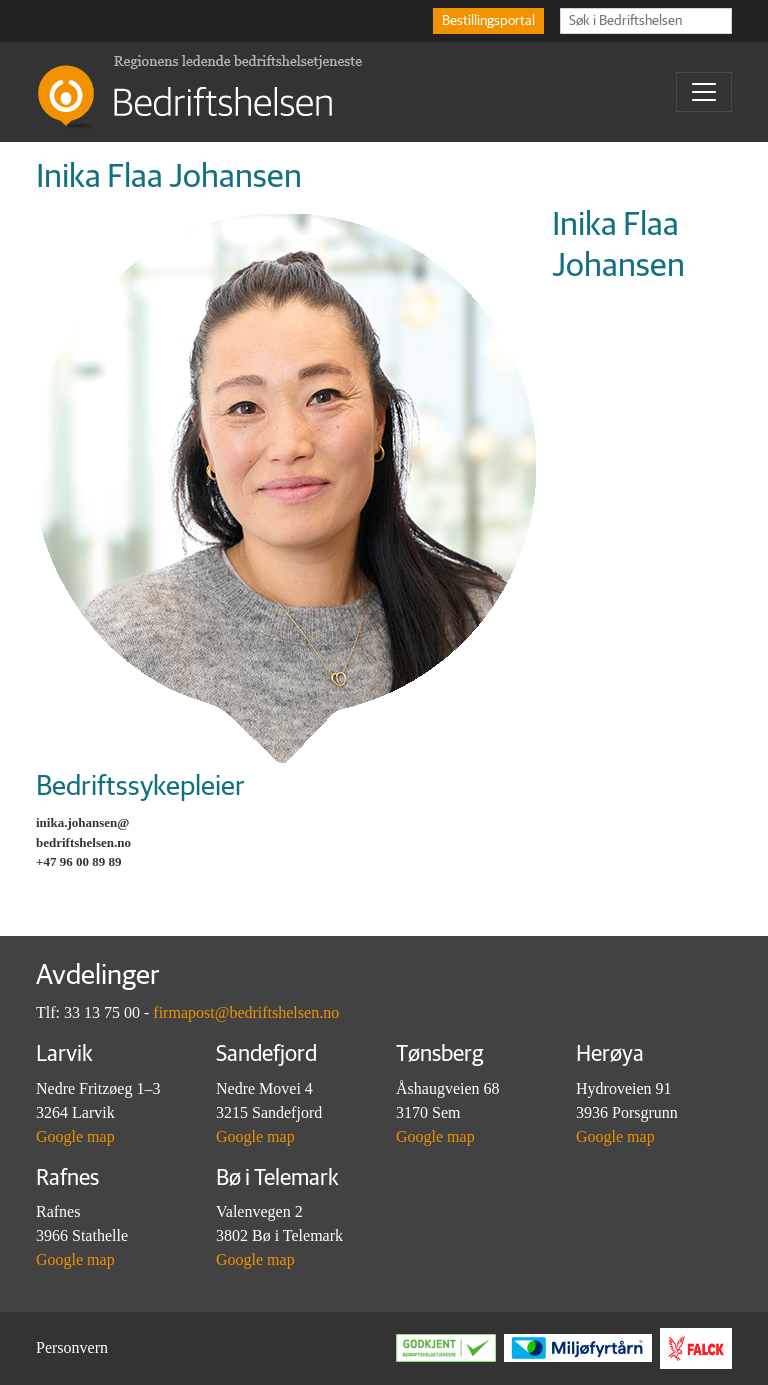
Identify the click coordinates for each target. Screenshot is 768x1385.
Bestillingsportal (488, 21)
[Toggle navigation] (704, 92)
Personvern (72, 1347)
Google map (75, 1136)
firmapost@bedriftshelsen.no (246, 1012)
